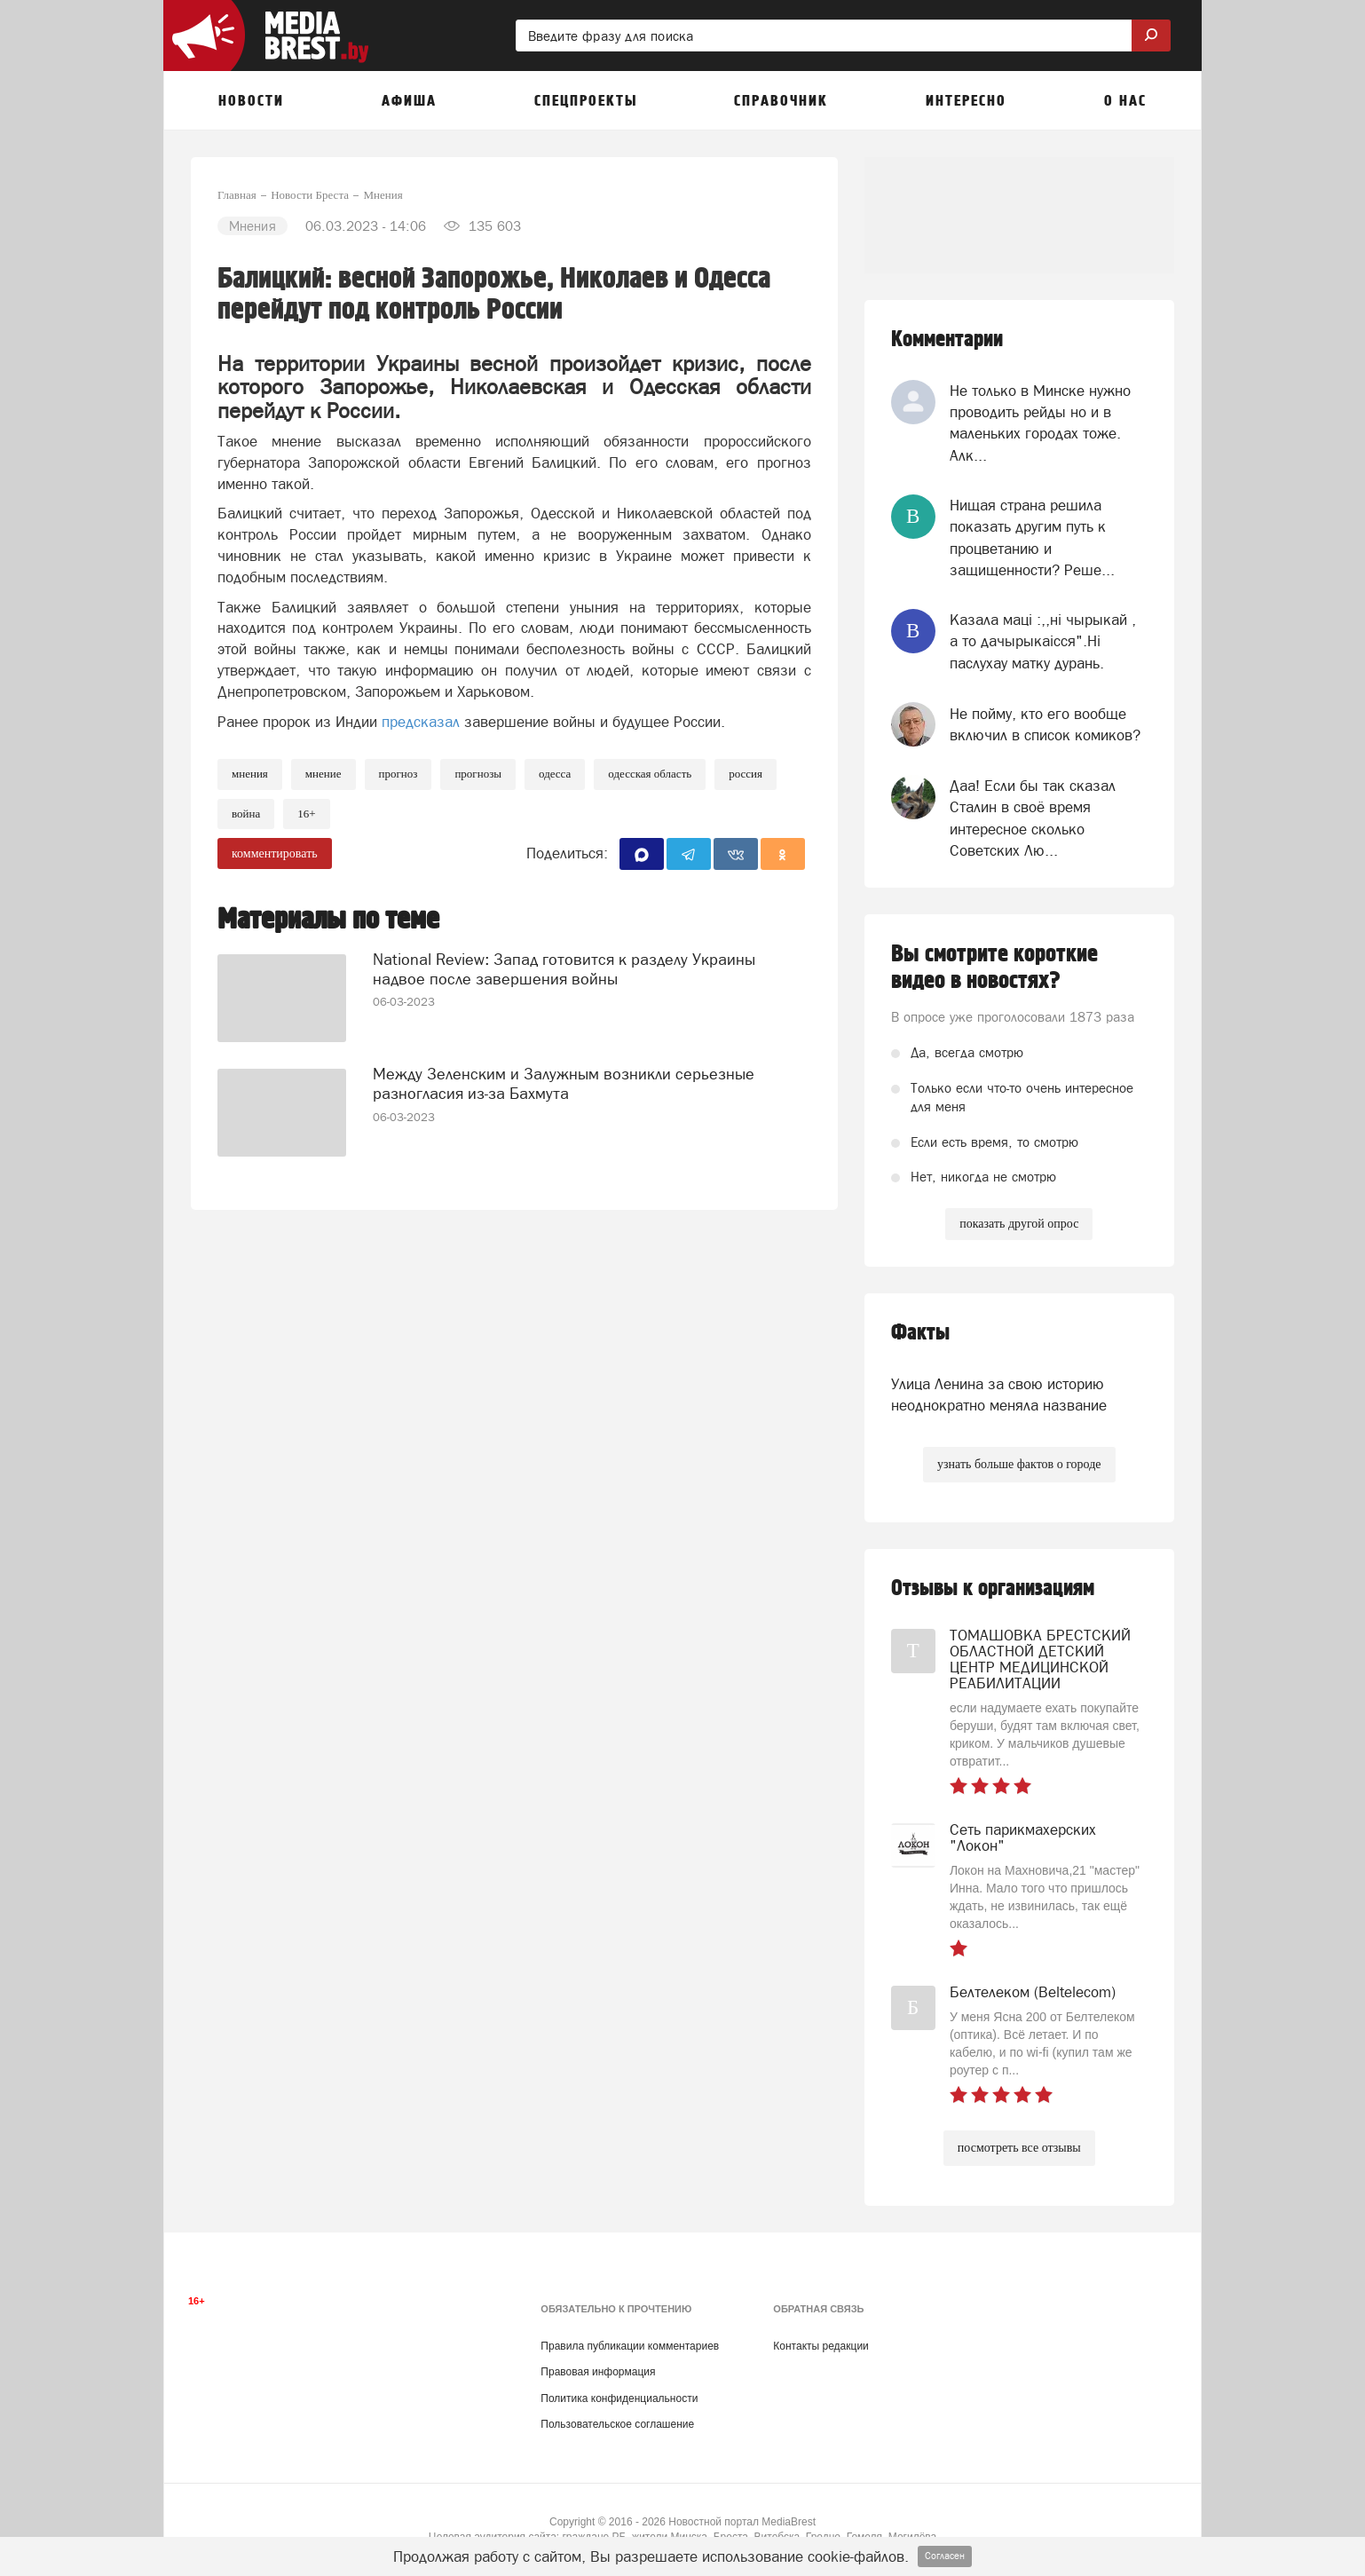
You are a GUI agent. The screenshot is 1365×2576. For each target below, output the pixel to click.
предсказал (421, 722)
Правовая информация (597, 2372)
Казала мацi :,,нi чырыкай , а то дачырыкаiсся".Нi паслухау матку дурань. (1043, 641)
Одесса (555, 773)
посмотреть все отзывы (1019, 2147)
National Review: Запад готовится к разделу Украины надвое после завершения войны (564, 969)
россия (745, 773)
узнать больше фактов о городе (1019, 1464)
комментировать (275, 853)
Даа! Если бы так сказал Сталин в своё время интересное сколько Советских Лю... (1033, 818)
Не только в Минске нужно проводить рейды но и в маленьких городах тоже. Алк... (1040, 423)
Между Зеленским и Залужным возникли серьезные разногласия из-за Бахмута (563, 1083)
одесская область (649, 773)
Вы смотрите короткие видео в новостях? (994, 967)
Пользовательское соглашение (617, 2424)
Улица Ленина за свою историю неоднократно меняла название (999, 1394)
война (246, 813)
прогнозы (477, 773)
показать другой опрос (1018, 1223)
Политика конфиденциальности (619, 2398)
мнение (323, 773)
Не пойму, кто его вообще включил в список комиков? (1045, 724)
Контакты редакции (820, 2346)
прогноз (398, 773)
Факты (920, 1333)
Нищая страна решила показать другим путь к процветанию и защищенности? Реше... (1032, 537)
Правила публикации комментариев (629, 2346)
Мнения (250, 773)
